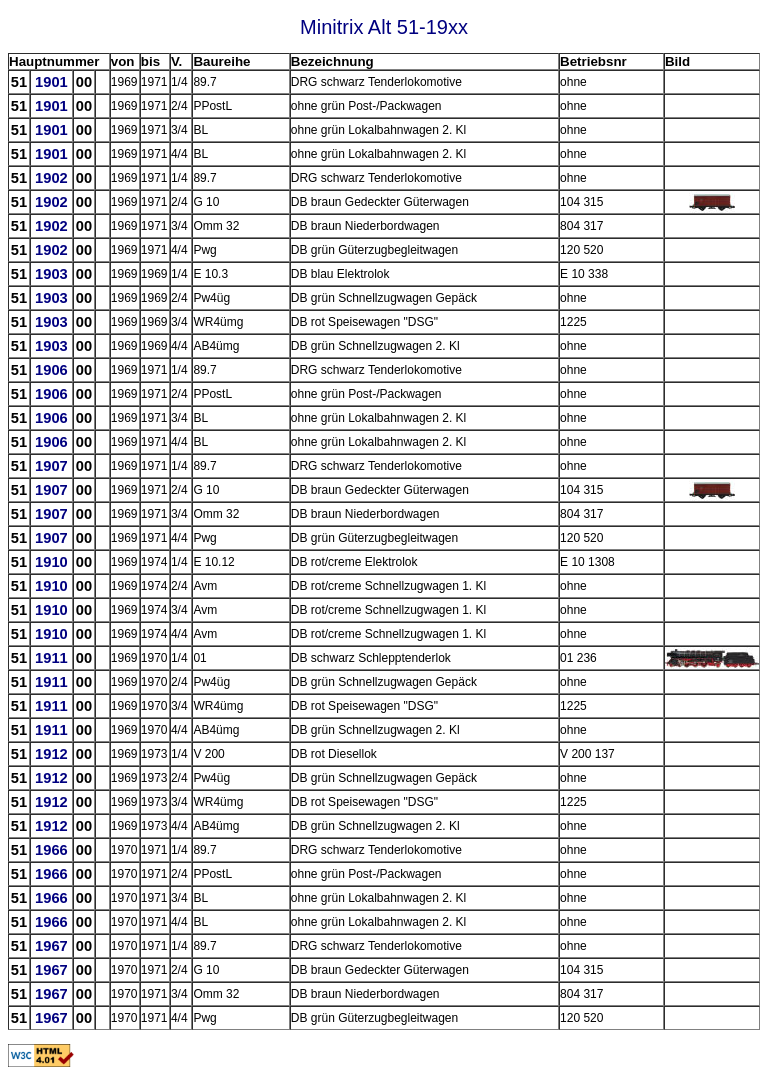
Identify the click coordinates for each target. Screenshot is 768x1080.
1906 (51, 370)
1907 (51, 466)
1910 (51, 562)
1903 (51, 274)
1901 (51, 82)
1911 (51, 658)
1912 (51, 754)
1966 (51, 850)
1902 (51, 178)
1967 (51, 946)
